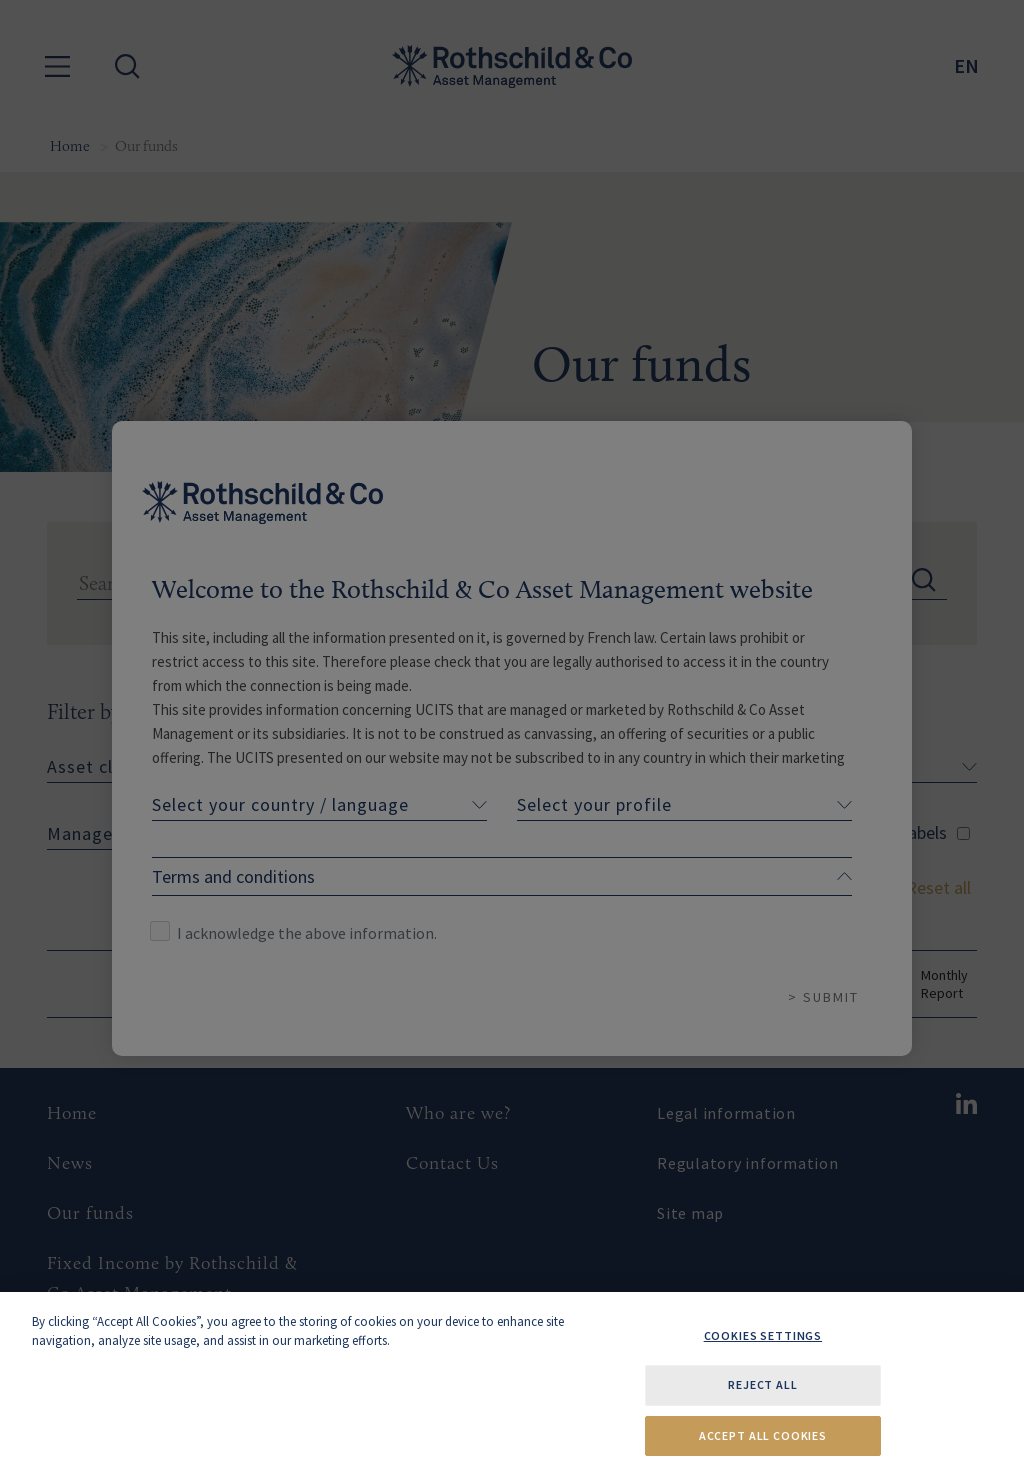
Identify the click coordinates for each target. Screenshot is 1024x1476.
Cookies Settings (763, 1335)
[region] (512, 1384)
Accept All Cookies (763, 1435)
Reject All (762, 1384)
